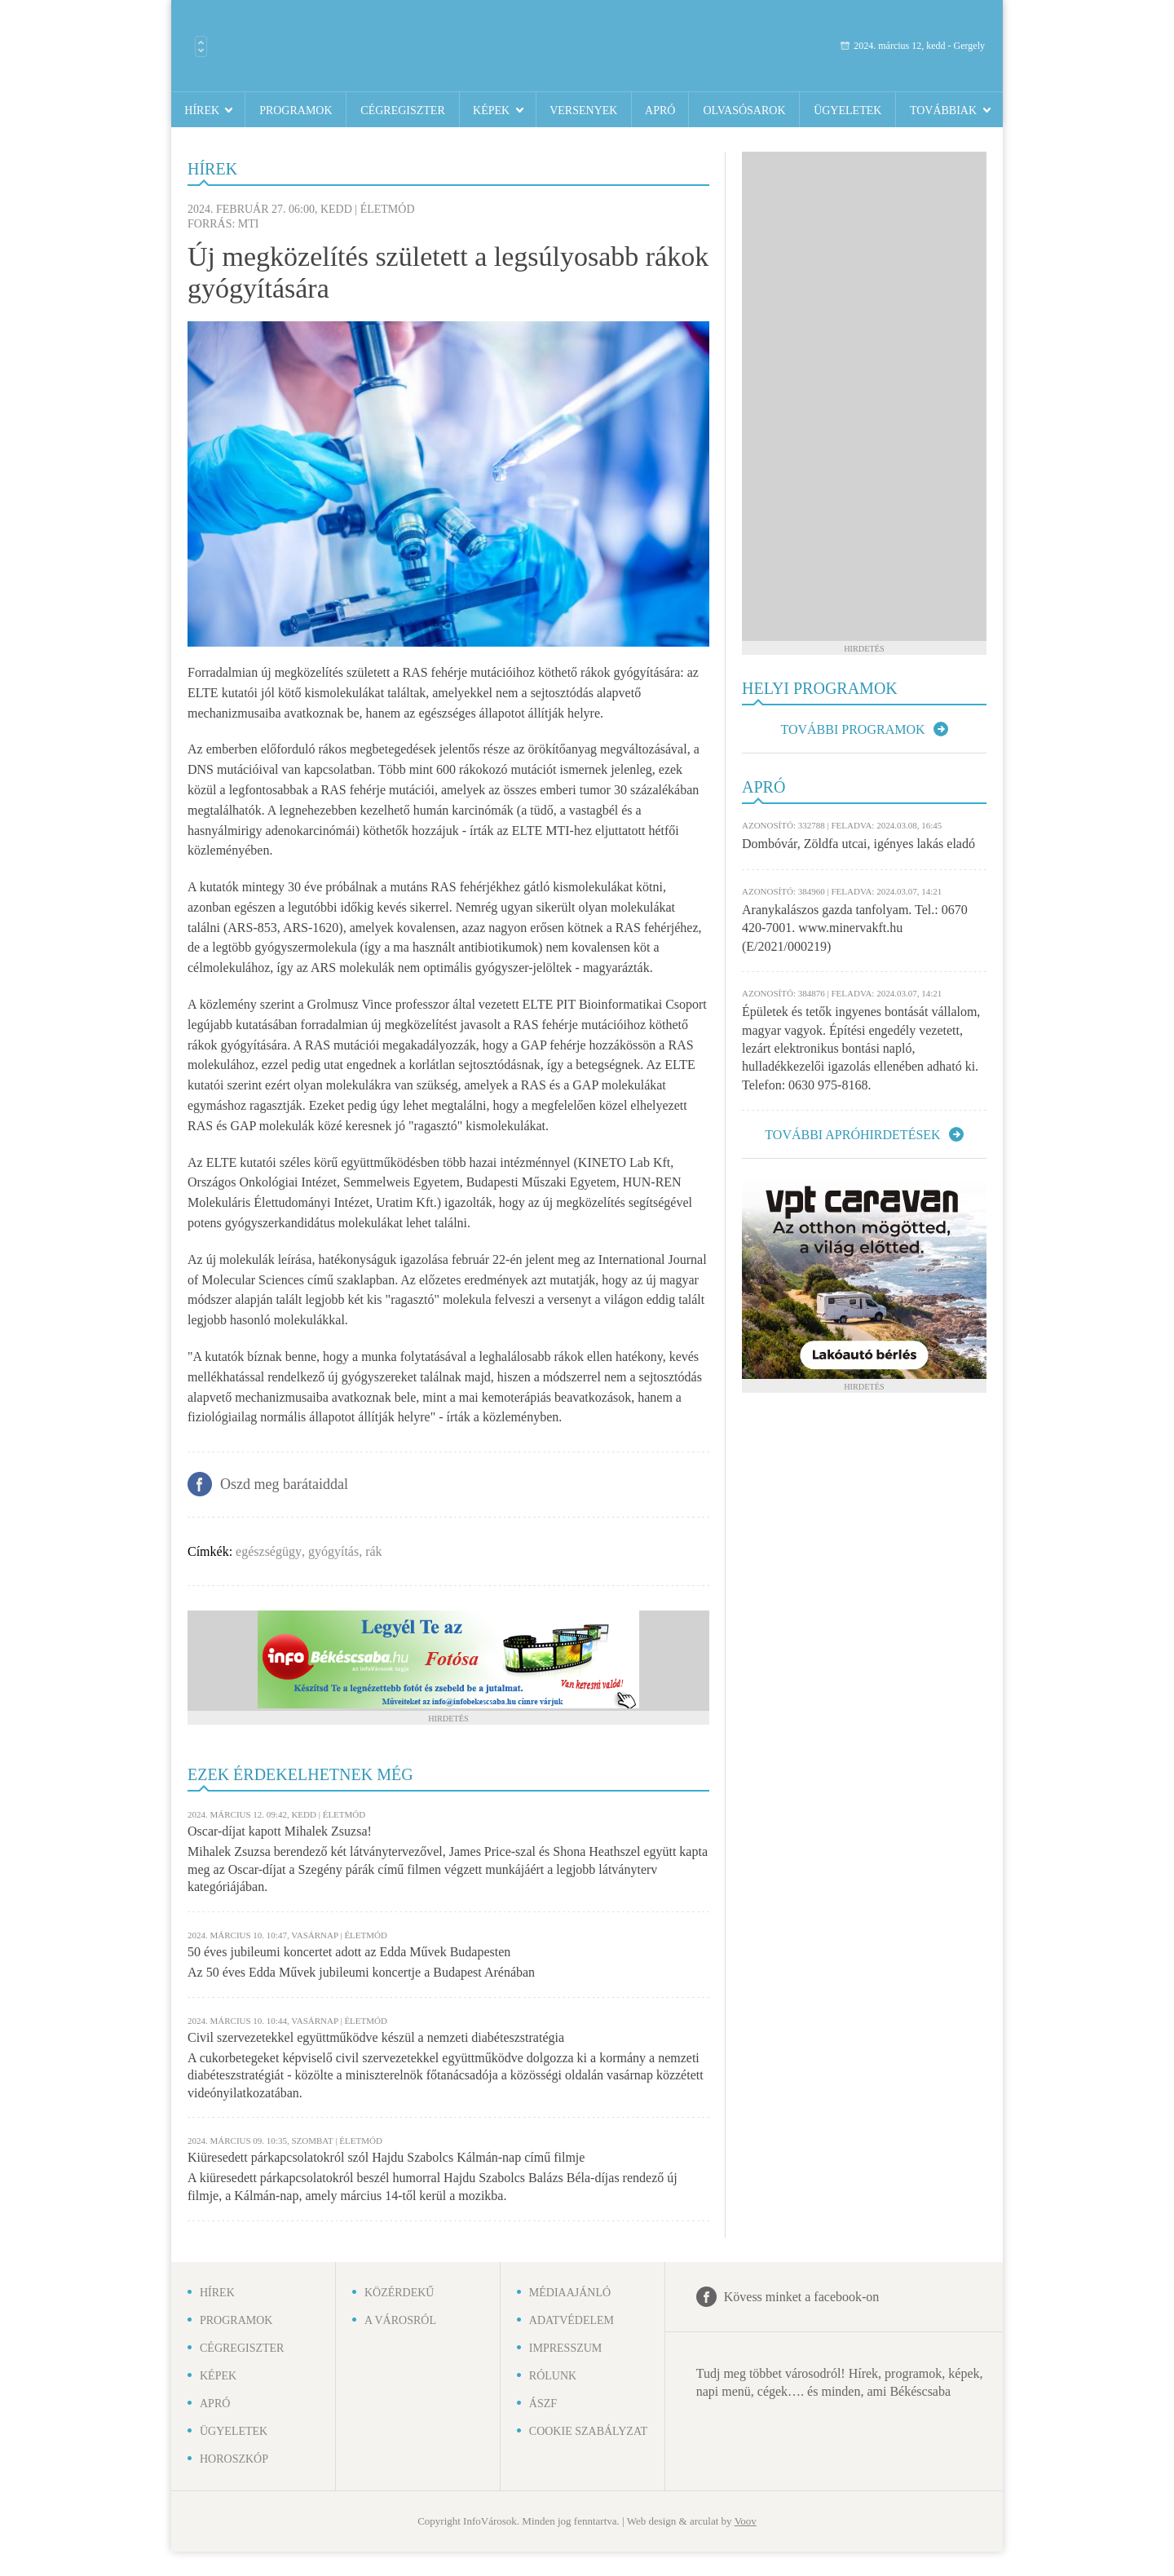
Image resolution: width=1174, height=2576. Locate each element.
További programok (852, 729)
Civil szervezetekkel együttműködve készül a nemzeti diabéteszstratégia (376, 2037)
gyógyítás (333, 1551)
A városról (400, 2320)
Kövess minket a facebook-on (802, 2297)
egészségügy (269, 1551)
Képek (491, 110)
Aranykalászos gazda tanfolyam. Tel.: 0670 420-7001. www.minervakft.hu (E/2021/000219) (855, 928)
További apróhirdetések (852, 1135)
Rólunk (552, 2376)
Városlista (201, 46)
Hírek (201, 110)
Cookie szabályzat (588, 2431)
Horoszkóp (234, 2459)
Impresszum (565, 2348)
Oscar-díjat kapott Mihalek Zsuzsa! (280, 1831)
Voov (746, 2521)
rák (373, 1551)
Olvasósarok (744, 110)
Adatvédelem (571, 2320)
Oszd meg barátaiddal (284, 1484)
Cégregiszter (402, 110)
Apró (660, 110)
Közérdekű (399, 2293)
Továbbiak (943, 110)
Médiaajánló (570, 2293)
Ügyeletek (847, 110)
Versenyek (583, 110)
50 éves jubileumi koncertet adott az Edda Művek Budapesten (349, 1952)
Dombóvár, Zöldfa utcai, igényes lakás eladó (858, 844)
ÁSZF (543, 2403)
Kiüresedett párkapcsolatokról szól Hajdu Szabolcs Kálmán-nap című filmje (386, 2157)
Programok (295, 110)
